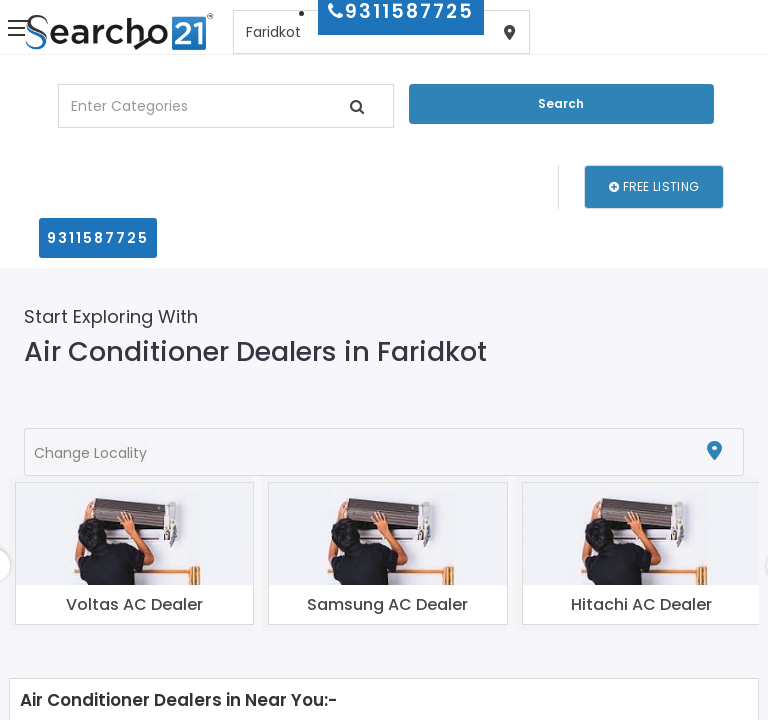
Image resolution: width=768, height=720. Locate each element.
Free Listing (654, 186)
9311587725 (98, 238)
